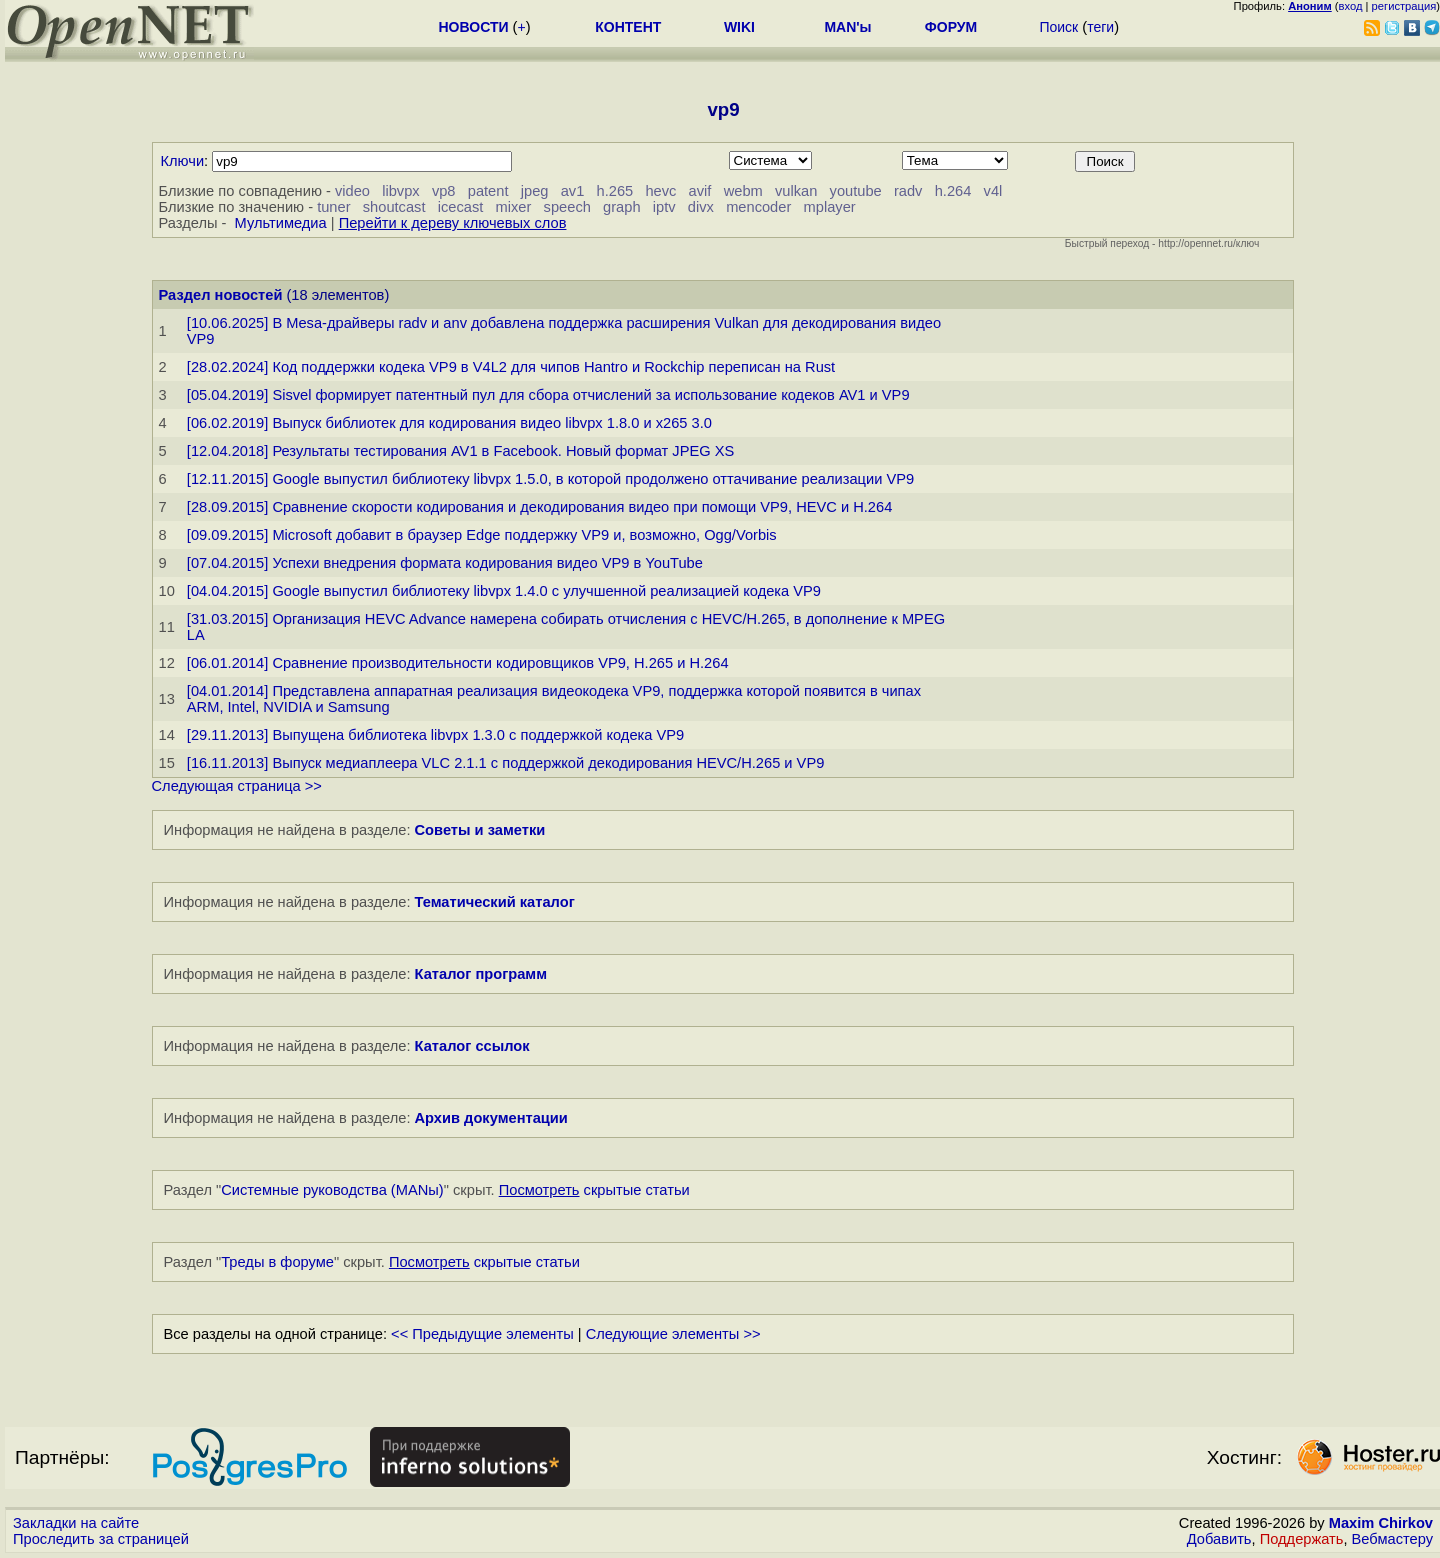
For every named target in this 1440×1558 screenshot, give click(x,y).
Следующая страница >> (237, 786)
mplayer (830, 207)
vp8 (444, 191)
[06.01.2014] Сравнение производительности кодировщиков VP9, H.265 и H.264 (458, 663)
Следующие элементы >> (673, 1334)
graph (622, 207)
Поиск (1058, 27)
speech (567, 207)
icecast (461, 207)
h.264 (953, 191)
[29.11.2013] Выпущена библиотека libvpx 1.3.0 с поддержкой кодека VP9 (435, 735)
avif (700, 191)
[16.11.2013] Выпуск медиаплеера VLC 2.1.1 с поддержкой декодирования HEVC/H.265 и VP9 (506, 763)
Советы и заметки (480, 830)
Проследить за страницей (101, 1539)
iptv (664, 207)
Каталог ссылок (472, 1046)
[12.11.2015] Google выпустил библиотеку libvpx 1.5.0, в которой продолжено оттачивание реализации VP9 (550, 479)
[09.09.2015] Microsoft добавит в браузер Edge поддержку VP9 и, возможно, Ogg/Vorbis (482, 535)
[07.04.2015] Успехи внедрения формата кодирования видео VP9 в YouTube (445, 563)
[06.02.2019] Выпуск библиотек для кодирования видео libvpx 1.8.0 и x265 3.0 (449, 423)
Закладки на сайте (76, 1523)
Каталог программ (481, 974)
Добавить (1219, 1539)
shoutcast (394, 207)
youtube (856, 191)
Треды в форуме (277, 1262)
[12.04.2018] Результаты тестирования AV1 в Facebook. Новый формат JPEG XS (460, 451)
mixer (514, 207)
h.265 (615, 191)
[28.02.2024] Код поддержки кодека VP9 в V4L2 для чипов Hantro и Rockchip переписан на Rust (511, 367)
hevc (660, 191)
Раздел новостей (221, 295)
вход (1351, 6)
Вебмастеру (1392, 1539)
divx (701, 207)
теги (1100, 27)
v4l (993, 191)
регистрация (1404, 6)
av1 (573, 191)
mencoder (758, 207)
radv (908, 191)
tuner (333, 207)
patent (488, 191)
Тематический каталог (495, 902)
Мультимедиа (281, 223)
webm (743, 191)
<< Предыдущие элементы (482, 1334)
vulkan (796, 191)
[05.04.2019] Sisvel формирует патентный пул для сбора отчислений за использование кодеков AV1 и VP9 (548, 395)
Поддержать (1302, 1539)
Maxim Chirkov (1381, 1523)
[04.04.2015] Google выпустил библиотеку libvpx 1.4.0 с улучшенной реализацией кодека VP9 (504, 591)
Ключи (183, 161)
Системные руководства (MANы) (332, 1190)
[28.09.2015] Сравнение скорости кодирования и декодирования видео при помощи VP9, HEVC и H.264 (540, 507)
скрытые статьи (594, 1190)
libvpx (400, 191)
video (352, 191)
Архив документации (491, 1118)
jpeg (535, 191)
